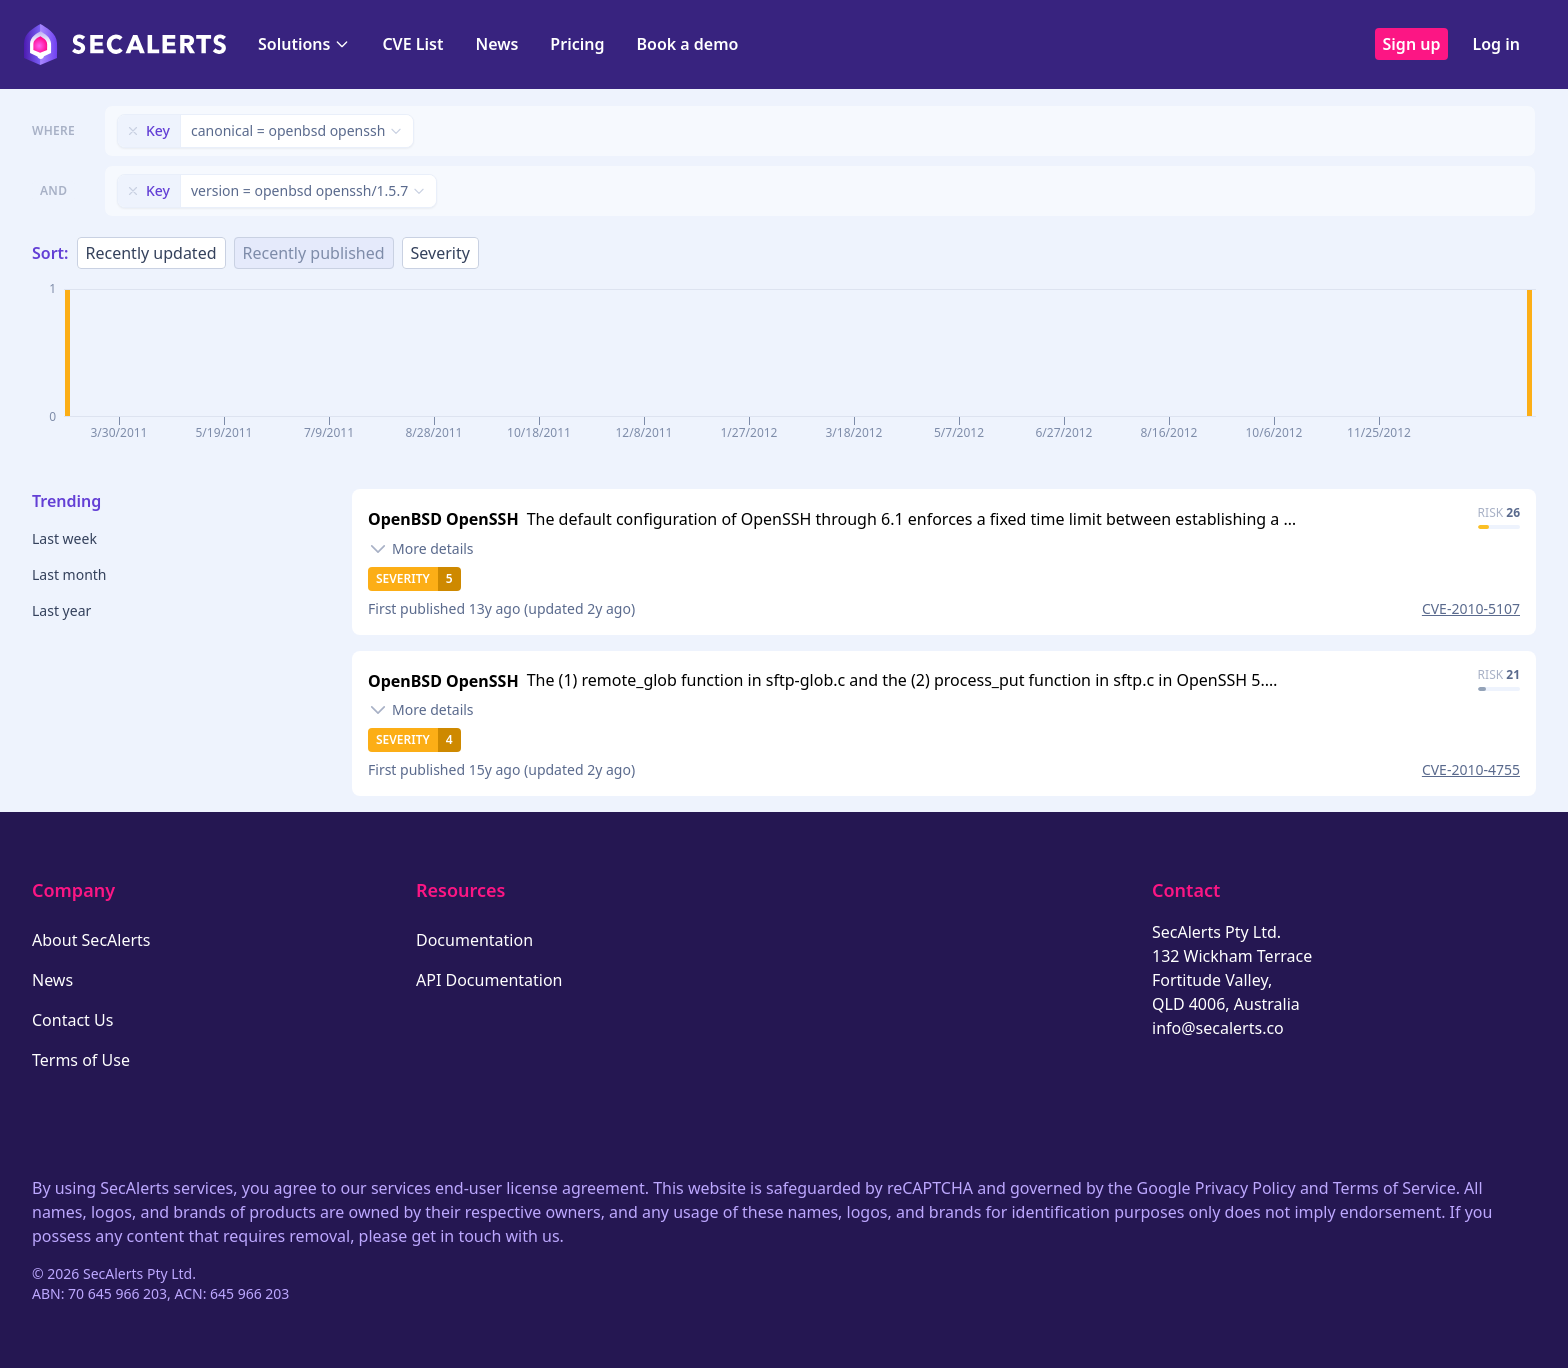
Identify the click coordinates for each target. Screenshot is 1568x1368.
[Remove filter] (133, 131)
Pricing (577, 44)
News (496, 44)
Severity (440, 253)
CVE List (412, 44)
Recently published (314, 253)
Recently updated (151, 253)
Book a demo (687, 44)
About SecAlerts (91, 940)
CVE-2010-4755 (1471, 769)
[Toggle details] (421, 549)
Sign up (1412, 44)
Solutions (304, 44)
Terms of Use (81, 1060)
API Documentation (489, 980)
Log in (1496, 44)
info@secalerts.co (1218, 1028)
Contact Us (72, 1020)
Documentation (474, 940)
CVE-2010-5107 (1471, 608)
